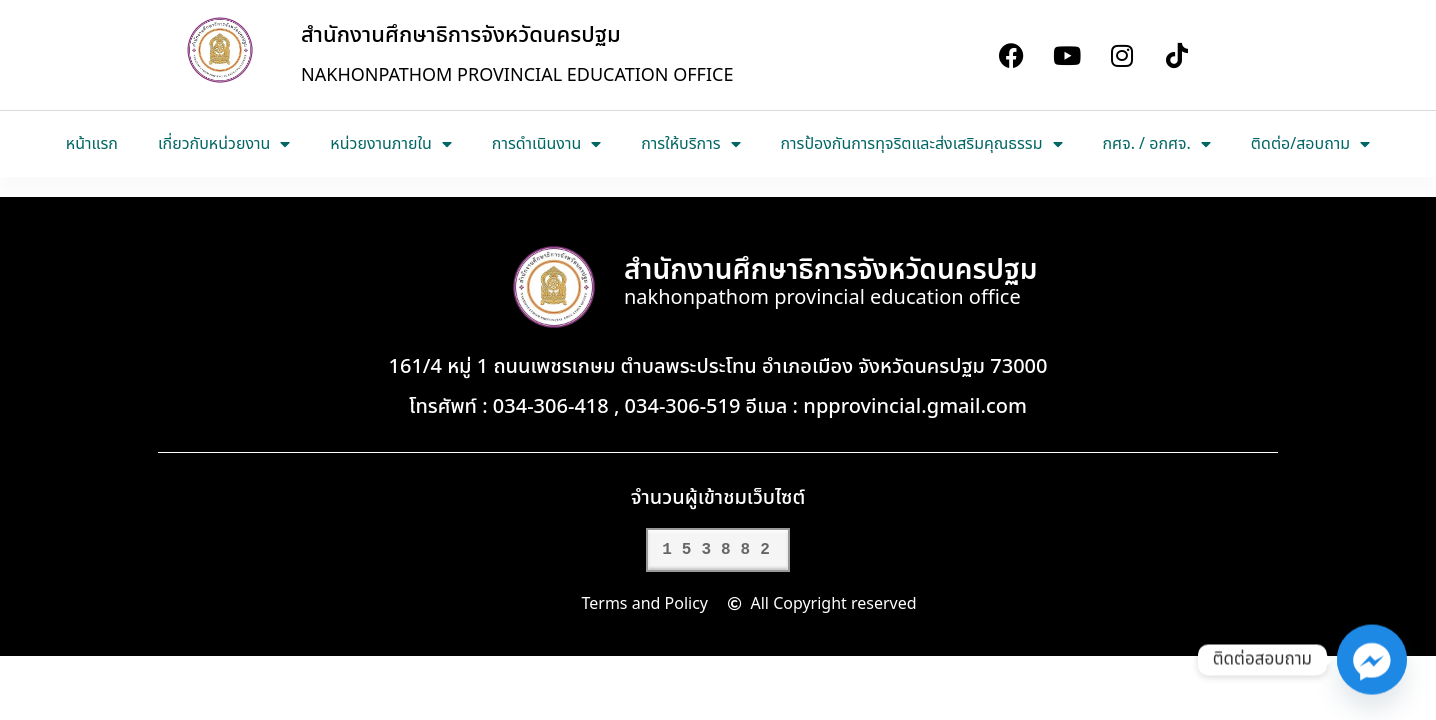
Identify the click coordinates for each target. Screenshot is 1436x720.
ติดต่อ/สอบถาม (1310, 144)
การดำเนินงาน (546, 144)
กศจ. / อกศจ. (1157, 144)
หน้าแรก (92, 144)
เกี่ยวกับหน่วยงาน (224, 144)
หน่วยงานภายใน (390, 144)
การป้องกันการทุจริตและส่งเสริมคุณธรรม (922, 144)
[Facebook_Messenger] (1372, 660)
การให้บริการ (690, 144)
